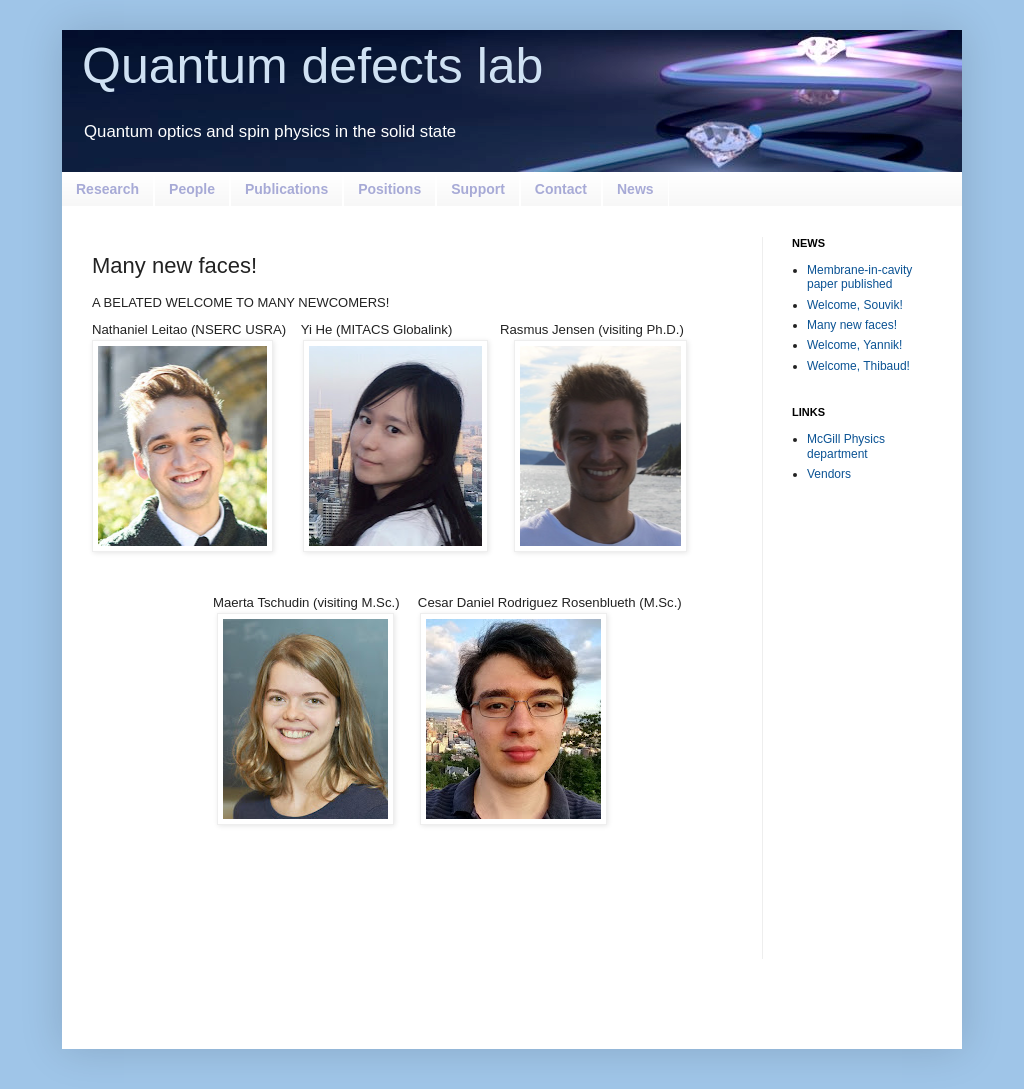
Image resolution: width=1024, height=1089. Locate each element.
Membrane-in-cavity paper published (859, 277)
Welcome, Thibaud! (858, 366)
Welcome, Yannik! (854, 345)
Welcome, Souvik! (855, 305)
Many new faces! (852, 325)
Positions (389, 189)
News (635, 189)
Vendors (829, 474)
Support (478, 189)
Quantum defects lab (312, 66)
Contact (561, 189)
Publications (286, 189)
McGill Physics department (846, 446)
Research (107, 189)
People (192, 189)
